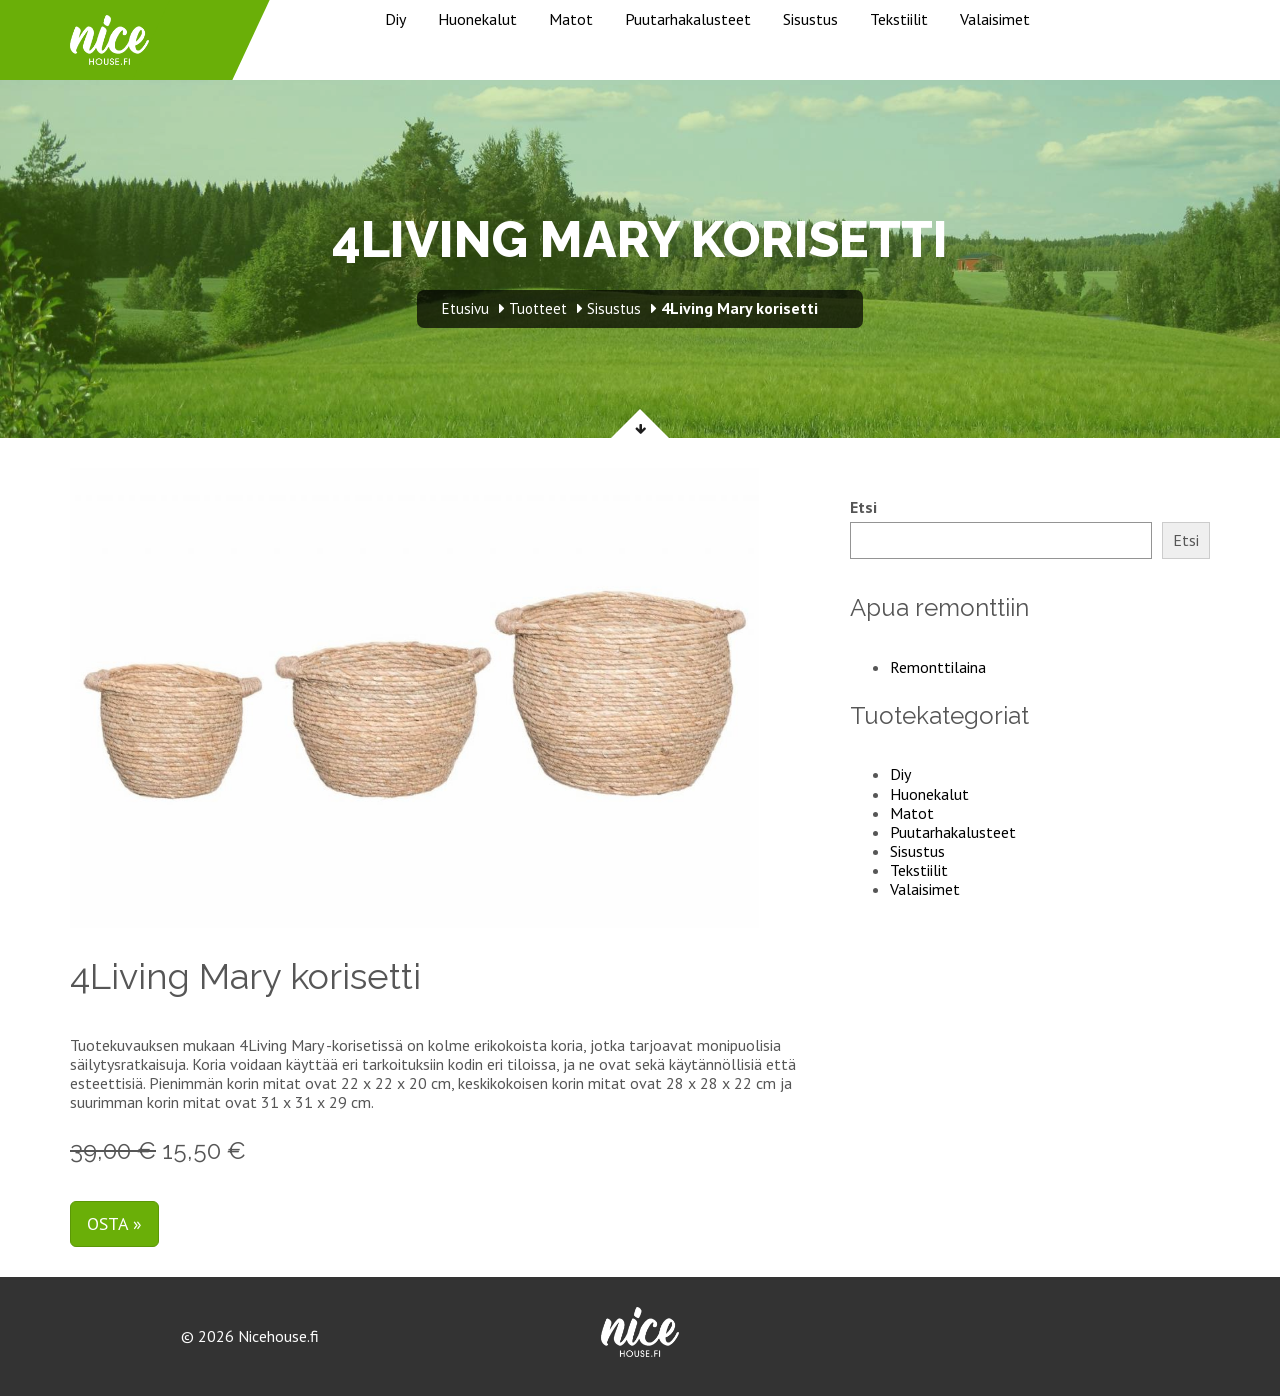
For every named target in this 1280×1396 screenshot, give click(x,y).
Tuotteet (538, 308)
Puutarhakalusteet (688, 19)
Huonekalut (477, 19)
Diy (395, 19)
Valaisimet (995, 19)
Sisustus (810, 19)
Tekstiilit (899, 19)
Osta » (114, 1223)
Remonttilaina (938, 667)
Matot (571, 19)
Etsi (863, 507)
